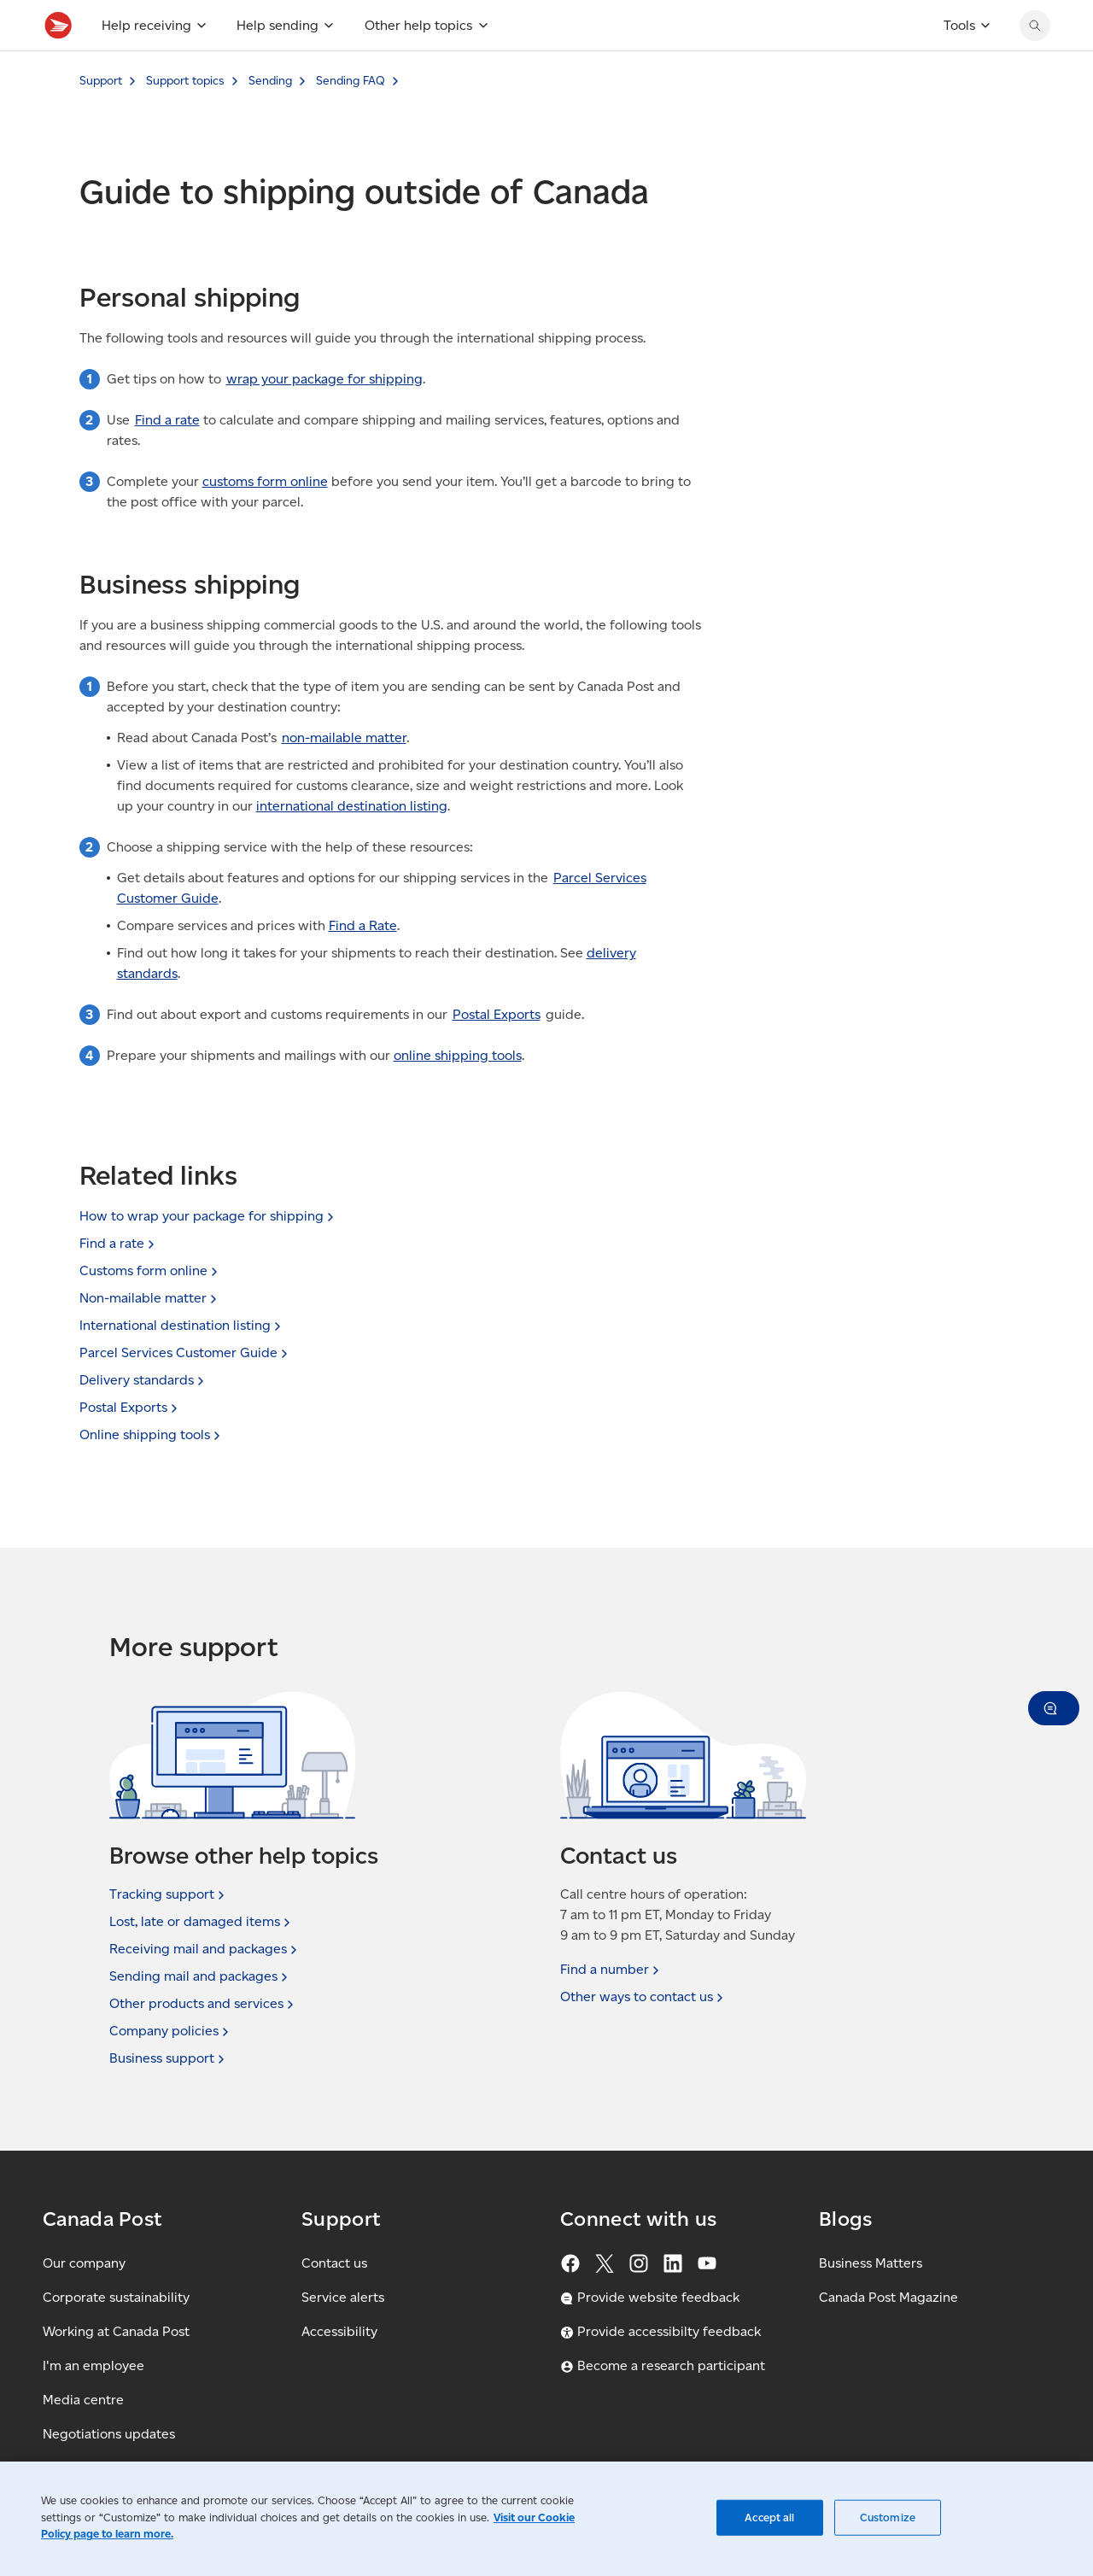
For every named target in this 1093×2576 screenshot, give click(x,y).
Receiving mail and (205, 1949)
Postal (130, 1407)
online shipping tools (458, 1093)
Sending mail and (200, 1976)
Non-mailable (149, 1298)
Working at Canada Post (116, 2331)
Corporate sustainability (116, 2297)
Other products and (203, 2003)
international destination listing (351, 843)
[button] (1053, 1708)
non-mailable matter (344, 775)
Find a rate (167, 457)
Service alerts (342, 2297)
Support (100, 118)
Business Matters (870, 2263)
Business (168, 2058)
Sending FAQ (350, 118)
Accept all (769, 2517)
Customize (887, 2517)
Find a (118, 1243)
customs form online (265, 519)
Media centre (83, 2400)
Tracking (168, 1894)
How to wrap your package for (208, 1216)
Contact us (334, 2263)
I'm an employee (93, 2365)
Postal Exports (497, 1052)
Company (170, 2031)
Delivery (143, 1380)
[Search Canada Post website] (1035, 63)
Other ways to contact (643, 1997)
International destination (181, 1325)
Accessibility (339, 2331)
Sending (270, 118)
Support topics (185, 118)
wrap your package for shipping (324, 416)
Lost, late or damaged (201, 1922)
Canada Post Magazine (888, 2297)
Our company (84, 2263)
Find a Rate (363, 963)
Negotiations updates (109, 2434)
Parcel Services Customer (185, 1352)
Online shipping (151, 1434)
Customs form (150, 1270)
